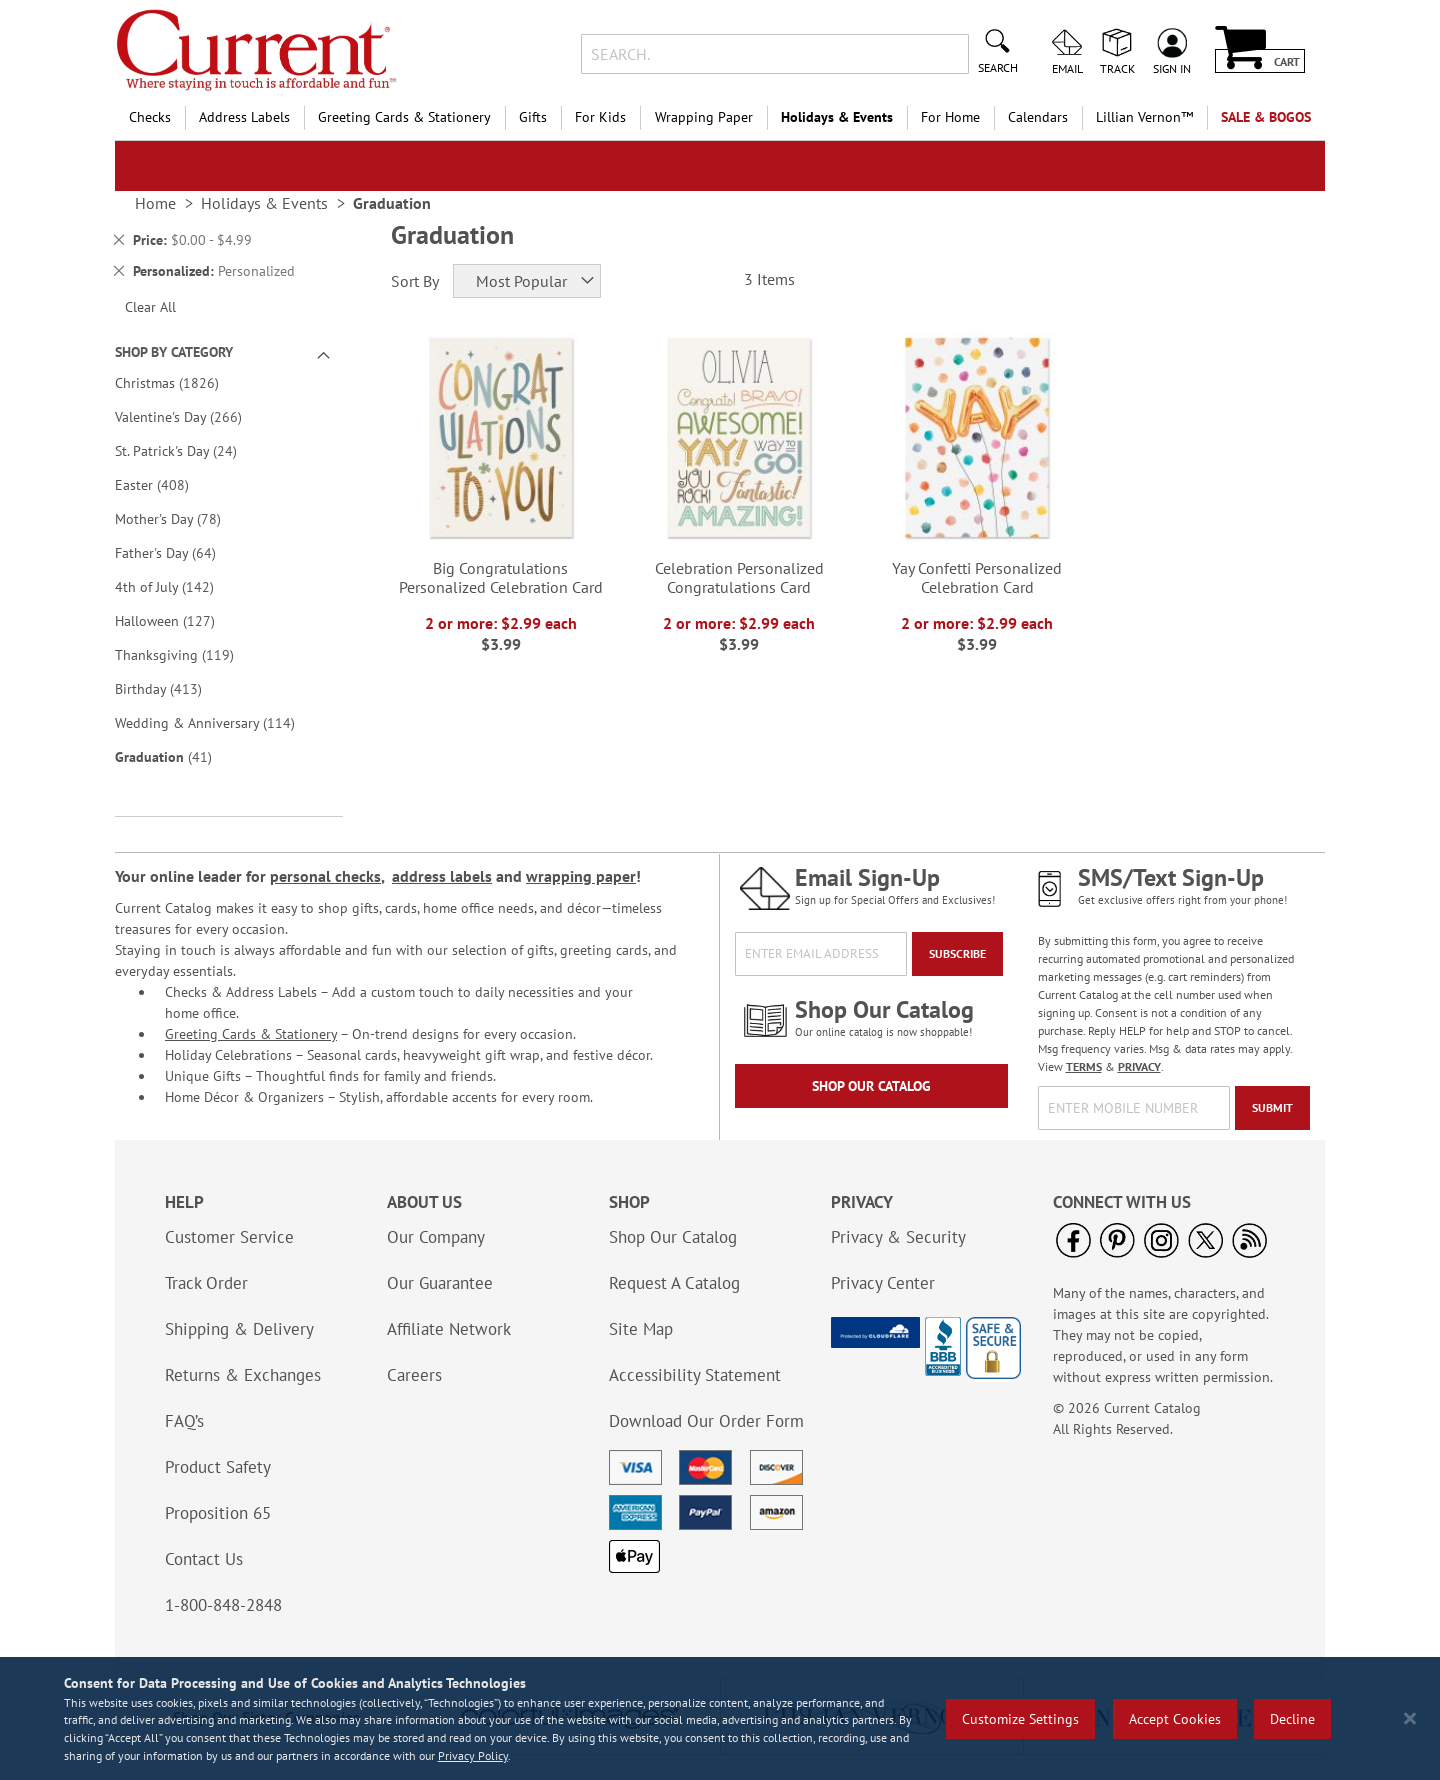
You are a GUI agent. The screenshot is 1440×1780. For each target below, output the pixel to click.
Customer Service (229, 1237)
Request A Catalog (674, 1283)
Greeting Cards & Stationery (251, 1034)
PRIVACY (1139, 1066)
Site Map (641, 1329)
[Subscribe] (957, 954)
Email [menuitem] (1067, 68)
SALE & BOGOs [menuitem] (1266, 117)
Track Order (206, 1283)
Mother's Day (182, 518)
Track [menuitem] (1117, 68)
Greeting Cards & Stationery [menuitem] (404, 117)
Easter (166, 484)
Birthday (172, 688)
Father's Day (179, 552)
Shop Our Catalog (871, 1086)
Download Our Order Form (706, 1421)
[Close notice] (1410, 1718)
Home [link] (155, 203)
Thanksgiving (188, 654)
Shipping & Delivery (239, 1329)
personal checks (325, 876)
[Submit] (1272, 1108)
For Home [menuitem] (950, 117)
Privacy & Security (898, 1237)
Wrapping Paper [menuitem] (704, 117)
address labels (442, 876)
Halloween (179, 620)
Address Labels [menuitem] (244, 117)
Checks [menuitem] (150, 117)
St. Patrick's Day (190, 450)
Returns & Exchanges (243, 1375)
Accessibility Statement (695, 1375)
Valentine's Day (192, 416)
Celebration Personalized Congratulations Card (739, 577)
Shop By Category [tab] (174, 352)
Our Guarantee (440, 1283)
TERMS (1084, 1066)
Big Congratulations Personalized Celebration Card (501, 577)
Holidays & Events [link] (264, 203)
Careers (414, 1375)
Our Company (436, 1237)
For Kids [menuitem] (600, 117)
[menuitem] (1144, 117)
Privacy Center (883, 1283)
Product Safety (218, 1467)
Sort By (415, 281)
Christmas (181, 382)
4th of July (178, 586)
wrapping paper (581, 876)
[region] (720, 1718)
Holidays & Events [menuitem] (837, 117)
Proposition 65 (218, 1513)
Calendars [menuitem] (1038, 117)
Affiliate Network (449, 1329)
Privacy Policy (473, 1755)
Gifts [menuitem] (533, 117)
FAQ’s (184, 1421)
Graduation (177, 756)
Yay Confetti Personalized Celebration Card (977, 577)
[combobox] (774, 54)
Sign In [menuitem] (1172, 68)
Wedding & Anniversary (219, 722)
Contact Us (204, 1559)
